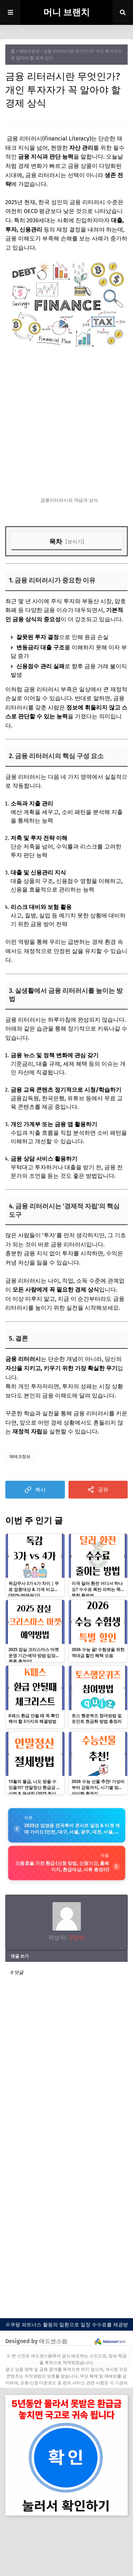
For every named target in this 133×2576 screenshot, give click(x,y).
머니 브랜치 (66, 12)
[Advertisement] (66, 422)
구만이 (76, 1937)
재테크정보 (29, 51)
